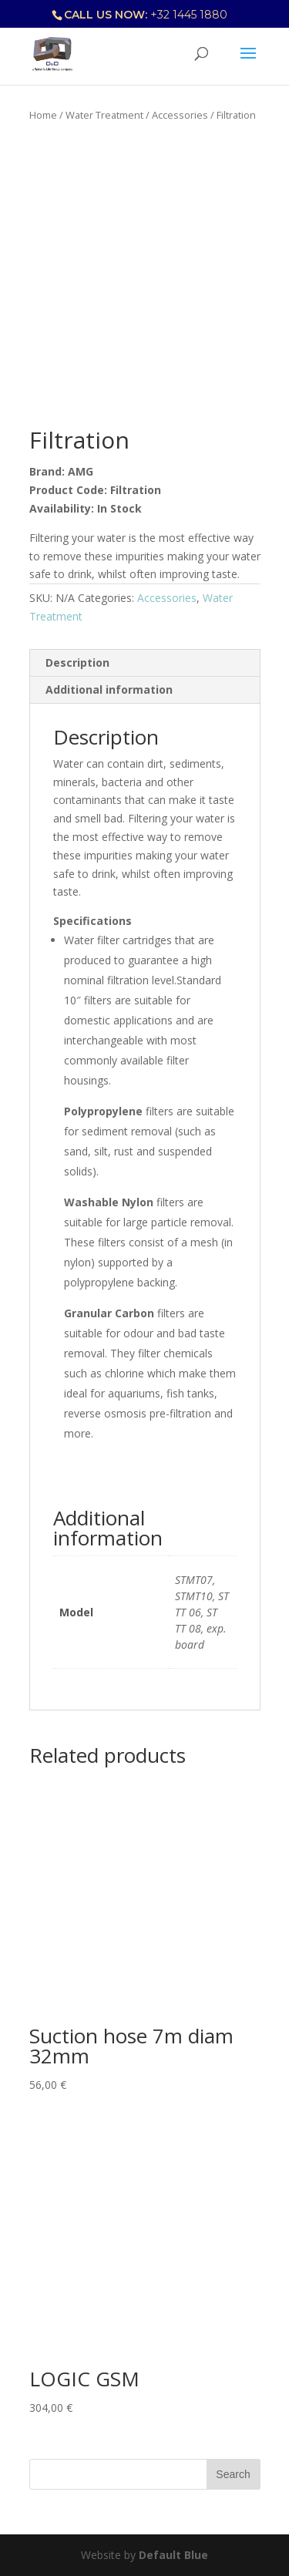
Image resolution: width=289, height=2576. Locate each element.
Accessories (180, 115)
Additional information (109, 689)
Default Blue (173, 2554)
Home (43, 115)
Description (77, 662)
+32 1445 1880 (188, 15)
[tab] (145, 663)
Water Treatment (104, 115)
